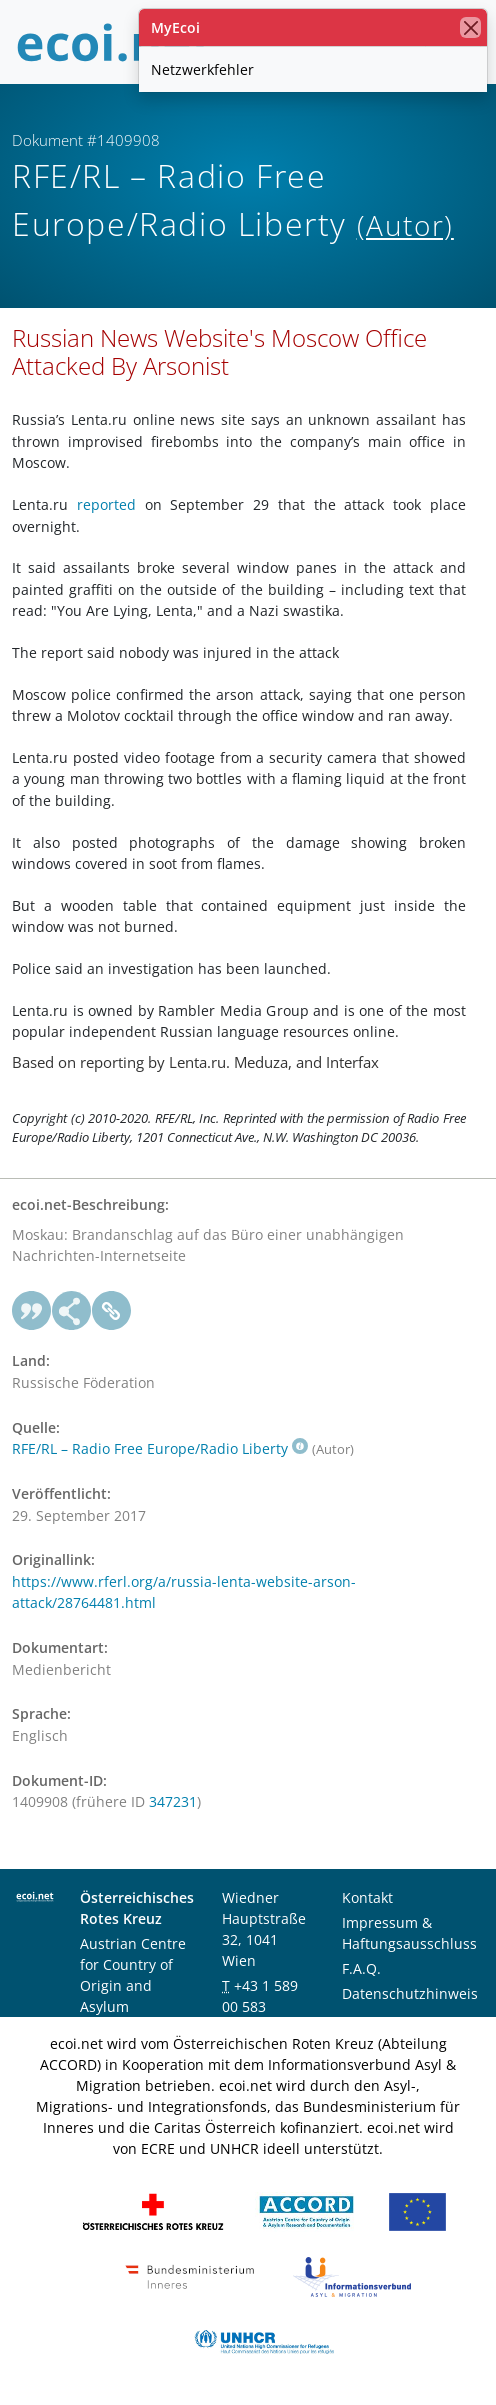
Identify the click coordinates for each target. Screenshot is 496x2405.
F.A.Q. (361, 1968)
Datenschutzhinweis (410, 1993)
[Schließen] (470, 27)
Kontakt (367, 1897)
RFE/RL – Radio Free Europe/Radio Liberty (160, 1448)
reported (106, 504)
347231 (173, 1801)
